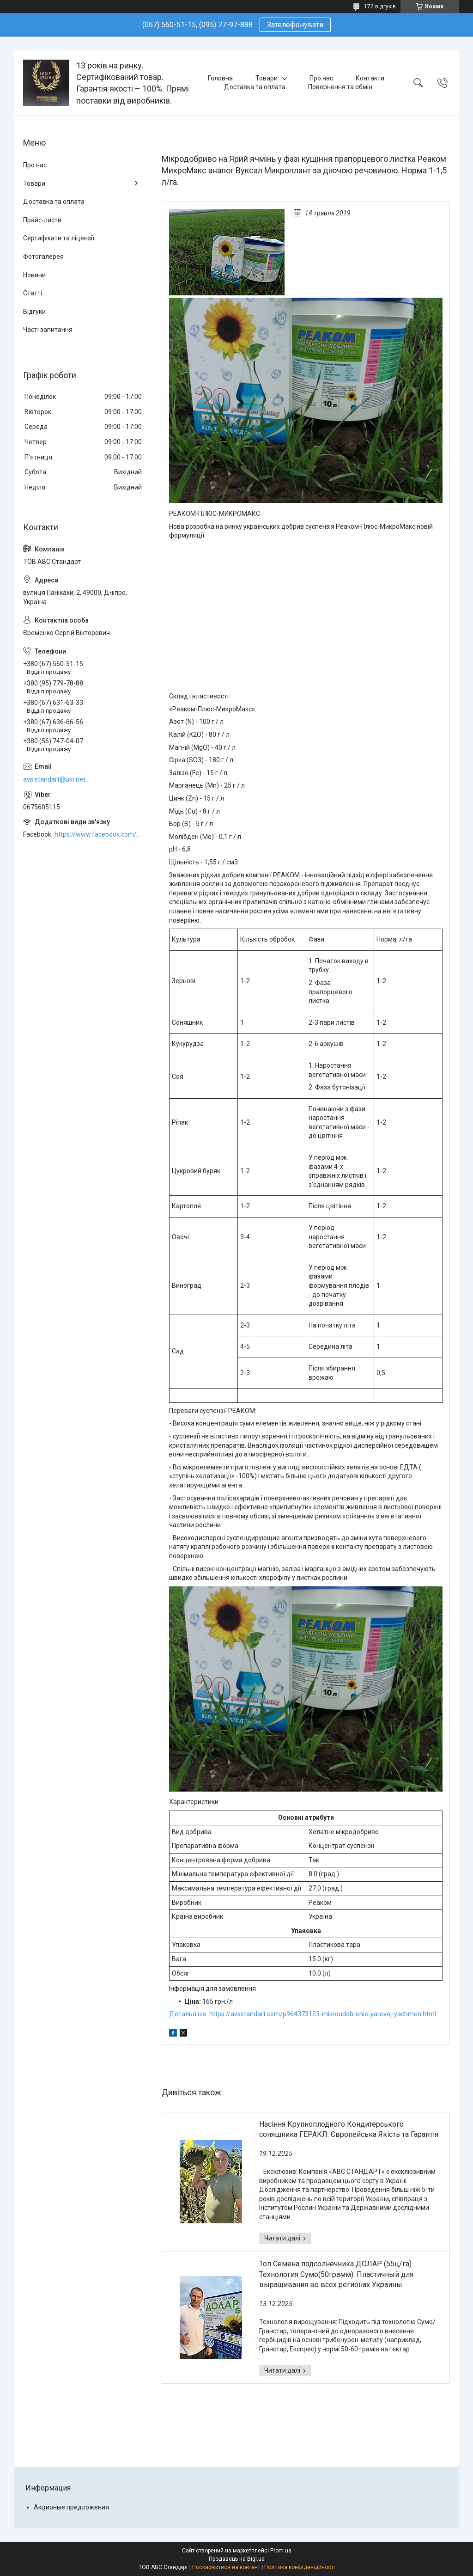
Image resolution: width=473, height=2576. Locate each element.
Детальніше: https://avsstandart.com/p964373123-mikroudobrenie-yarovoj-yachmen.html (302, 2014)
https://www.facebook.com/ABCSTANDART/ (99, 834)
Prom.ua (280, 2550)
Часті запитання (48, 329)
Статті (32, 293)
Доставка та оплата (254, 87)
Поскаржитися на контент (226, 2567)
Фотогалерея (43, 256)
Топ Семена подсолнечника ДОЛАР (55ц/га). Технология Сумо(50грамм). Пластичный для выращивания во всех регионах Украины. (336, 2274)
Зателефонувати (295, 24)
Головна (220, 78)
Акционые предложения (71, 2507)
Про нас (321, 78)
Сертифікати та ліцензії (58, 238)
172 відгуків (380, 6)
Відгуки (34, 311)
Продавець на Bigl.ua (237, 2559)
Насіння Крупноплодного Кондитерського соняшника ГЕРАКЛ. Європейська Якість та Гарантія (348, 2129)
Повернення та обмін (340, 87)
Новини (34, 275)
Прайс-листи (42, 220)
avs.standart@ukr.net (54, 779)
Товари (266, 78)
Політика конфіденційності (299, 2567)
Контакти (370, 78)
